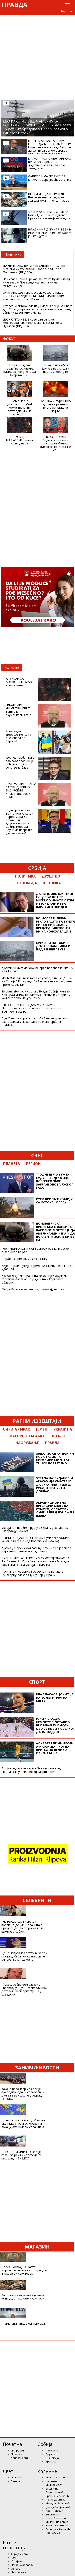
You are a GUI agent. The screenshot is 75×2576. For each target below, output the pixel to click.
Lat (71, 11)
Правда (14, 5)
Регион (15, 2481)
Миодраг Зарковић (58, 2503)
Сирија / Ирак (19, 2554)
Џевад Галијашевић (58, 2507)
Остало (15, 2568)
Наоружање (18, 2572)
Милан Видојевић (57, 2522)
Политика (52, 2450)
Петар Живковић (56, 2518)
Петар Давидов (56, 2499)
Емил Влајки (53, 2514)
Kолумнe (47, 2471)
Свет (8, 2471)
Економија (52, 2458)
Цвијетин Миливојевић (54, 2483)
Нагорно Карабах (22, 2565)
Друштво (51, 2454)
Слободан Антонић (58, 2529)
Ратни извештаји (14, 2545)
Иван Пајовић (54, 2510)
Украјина (17, 2561)
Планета (16, 2477)
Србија (45, 2444)
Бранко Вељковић (57, 2496)
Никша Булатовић (57, 2525)
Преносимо (53, 2533)
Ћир (63, 11)
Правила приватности (19, 2456)
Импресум (17, 2450)
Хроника (51, 2461)
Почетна (12, 2444)
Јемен (14, 2557)
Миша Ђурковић (56, 2477)
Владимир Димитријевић (55, 2490)
